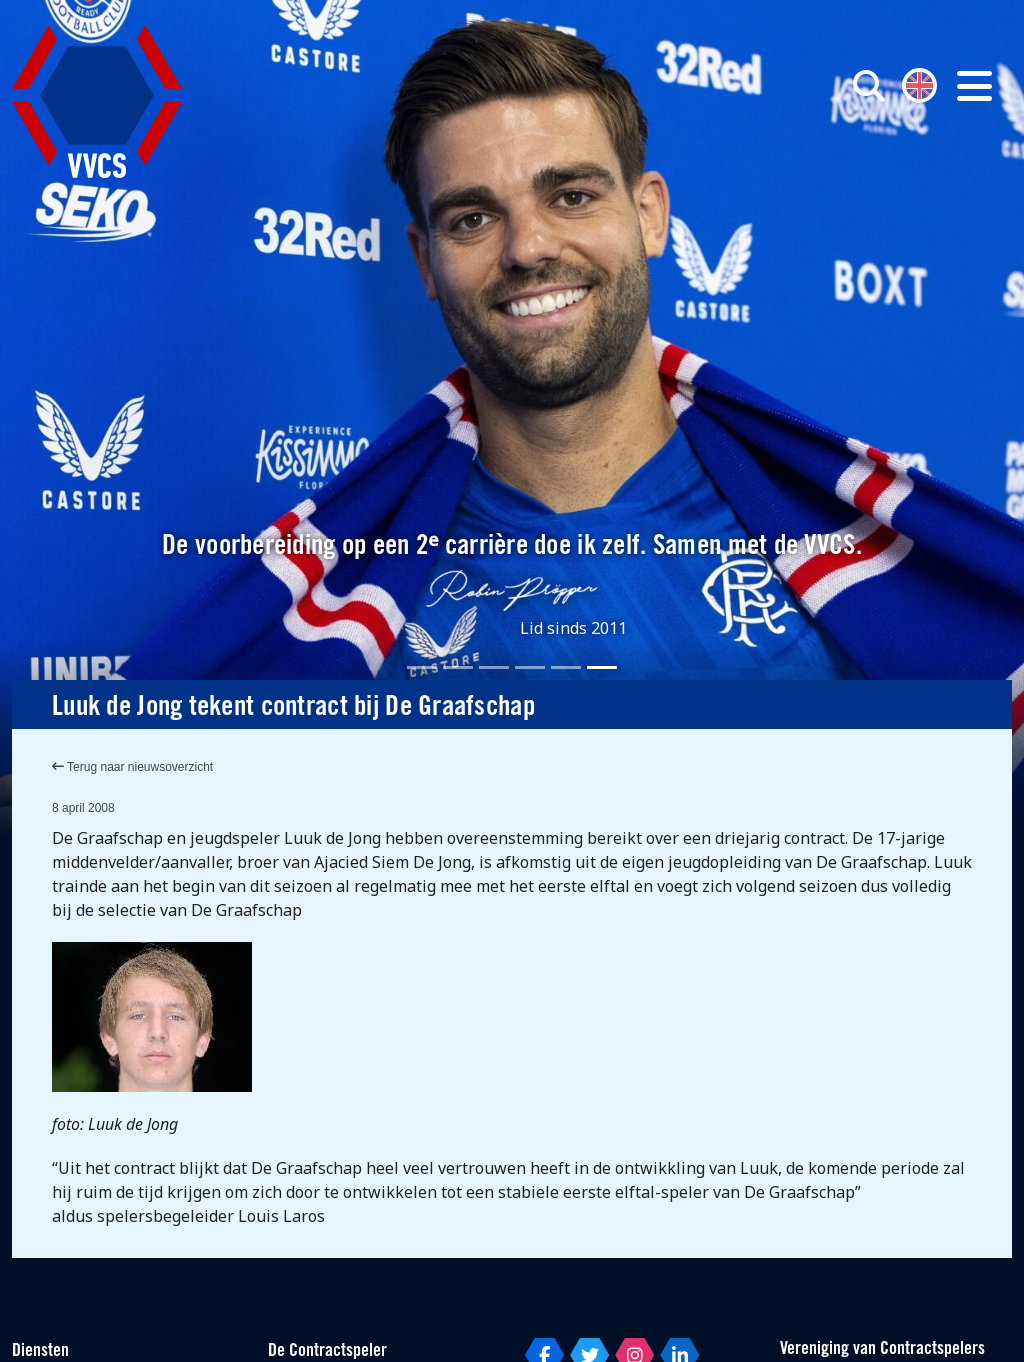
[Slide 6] (602, 667)
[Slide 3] (494, 667)
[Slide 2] (458, 667)
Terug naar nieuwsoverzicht (132, 767)
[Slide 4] (530, 667)
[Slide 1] (422, 667)
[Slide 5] (566, 667)
